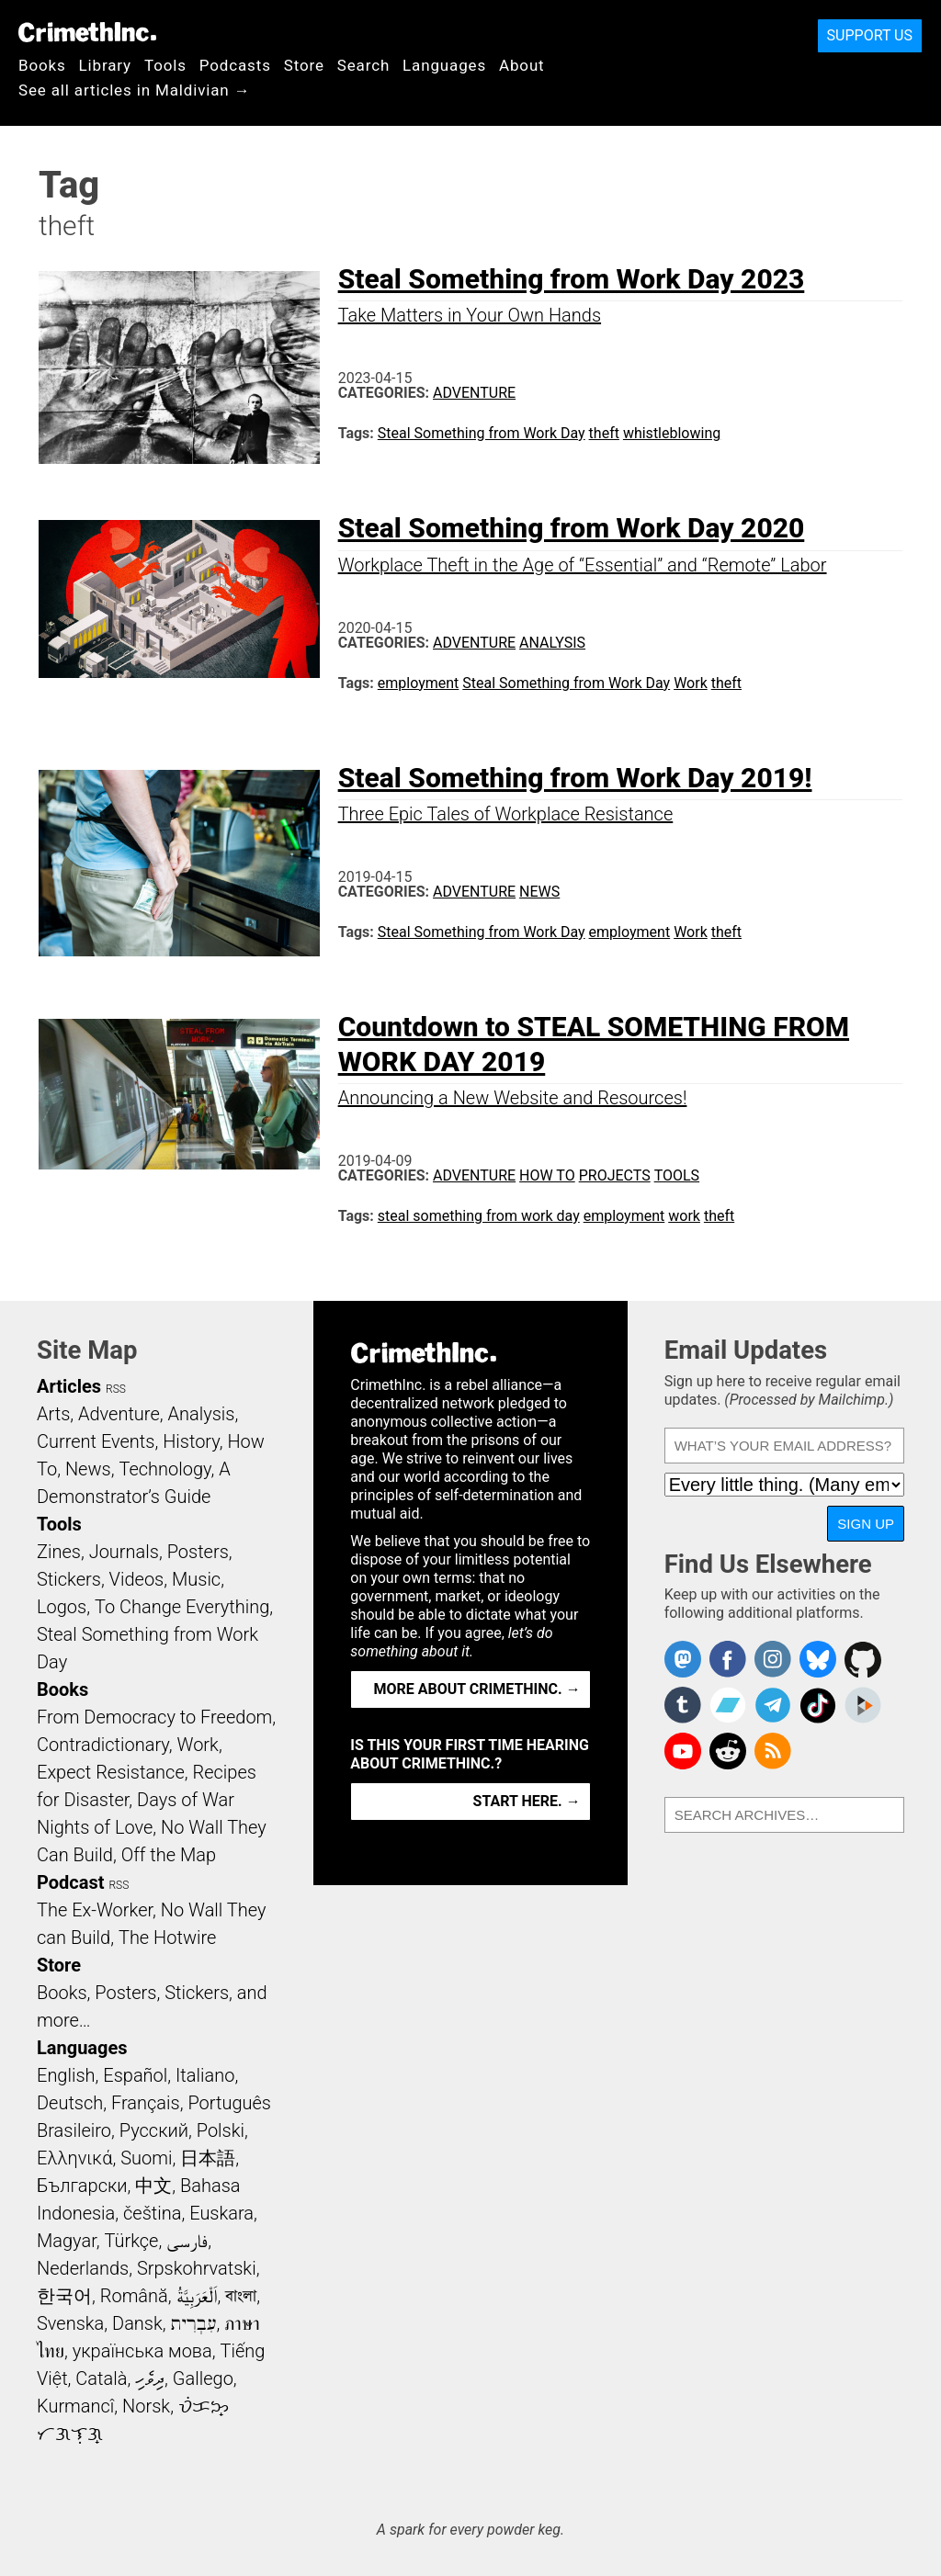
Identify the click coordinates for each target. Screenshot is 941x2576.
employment (418, 683)
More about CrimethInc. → (477, 1689)
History (191, 1441)
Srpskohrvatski (196, 2268)
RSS (116, 1389)
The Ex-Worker (95, 1910)
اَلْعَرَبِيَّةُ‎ (197, 2296)
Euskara (221, 2213)
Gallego (203, 2378)
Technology (164, 1469)
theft (604, 433)
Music (196, 1579)
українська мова (142, 2351)
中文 (153, 2186)
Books (42, 65)
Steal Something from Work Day (481, 433)
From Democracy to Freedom (154, 1717)
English (66, 2075)
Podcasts (235, 65)
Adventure (474, 392)
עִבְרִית (194, 2323)
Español (135, 2075)
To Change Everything (182, 1607)
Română (134, 2296)
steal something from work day (479, 1216)
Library (105, 65)
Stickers (69, 1579)
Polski (220, 2130)
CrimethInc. (87, 32)
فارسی (187, 2241)
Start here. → (527, 1801)
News (539, 891)
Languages (444, 65)
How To (547, 1175)
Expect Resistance (111, 1772)
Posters (198, 1552)
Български (82, 2186)
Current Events (95, 1441)
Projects (615, 1175)
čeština (152, 2213)
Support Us (870, 35)
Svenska (70, 2323)
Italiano (205, 2075)
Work (691, 683)
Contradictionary (103, 1745)
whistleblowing (671, 433)
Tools (165, 65)
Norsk (146, 2406)
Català (101, 2378)
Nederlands (83, 2268)
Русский (153, 2130)
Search (363, 65)
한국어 (64, 2296)
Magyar (66, 2241)
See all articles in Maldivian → (134, 90)
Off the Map (168, 1855)
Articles (69, 1386)
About (522, 65)
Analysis (552, 642)
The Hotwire (167, 1937)
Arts (53, 1414)
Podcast (70, 1882)
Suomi (146, 2158)
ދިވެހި (149, 2378)
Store (304, 65)
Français (145, 2103)
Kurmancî (75, 2406)
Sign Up (865, 1523)
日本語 (207, 2158)
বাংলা (240, 2296)
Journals (124, 1552)
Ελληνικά (74, 2158)
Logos (61, 1607)
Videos (136, 1579)
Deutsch (70, 2103)
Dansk (137, 2323)
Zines (59, 1552)
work (684, 1216)
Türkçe (131, 2241)
